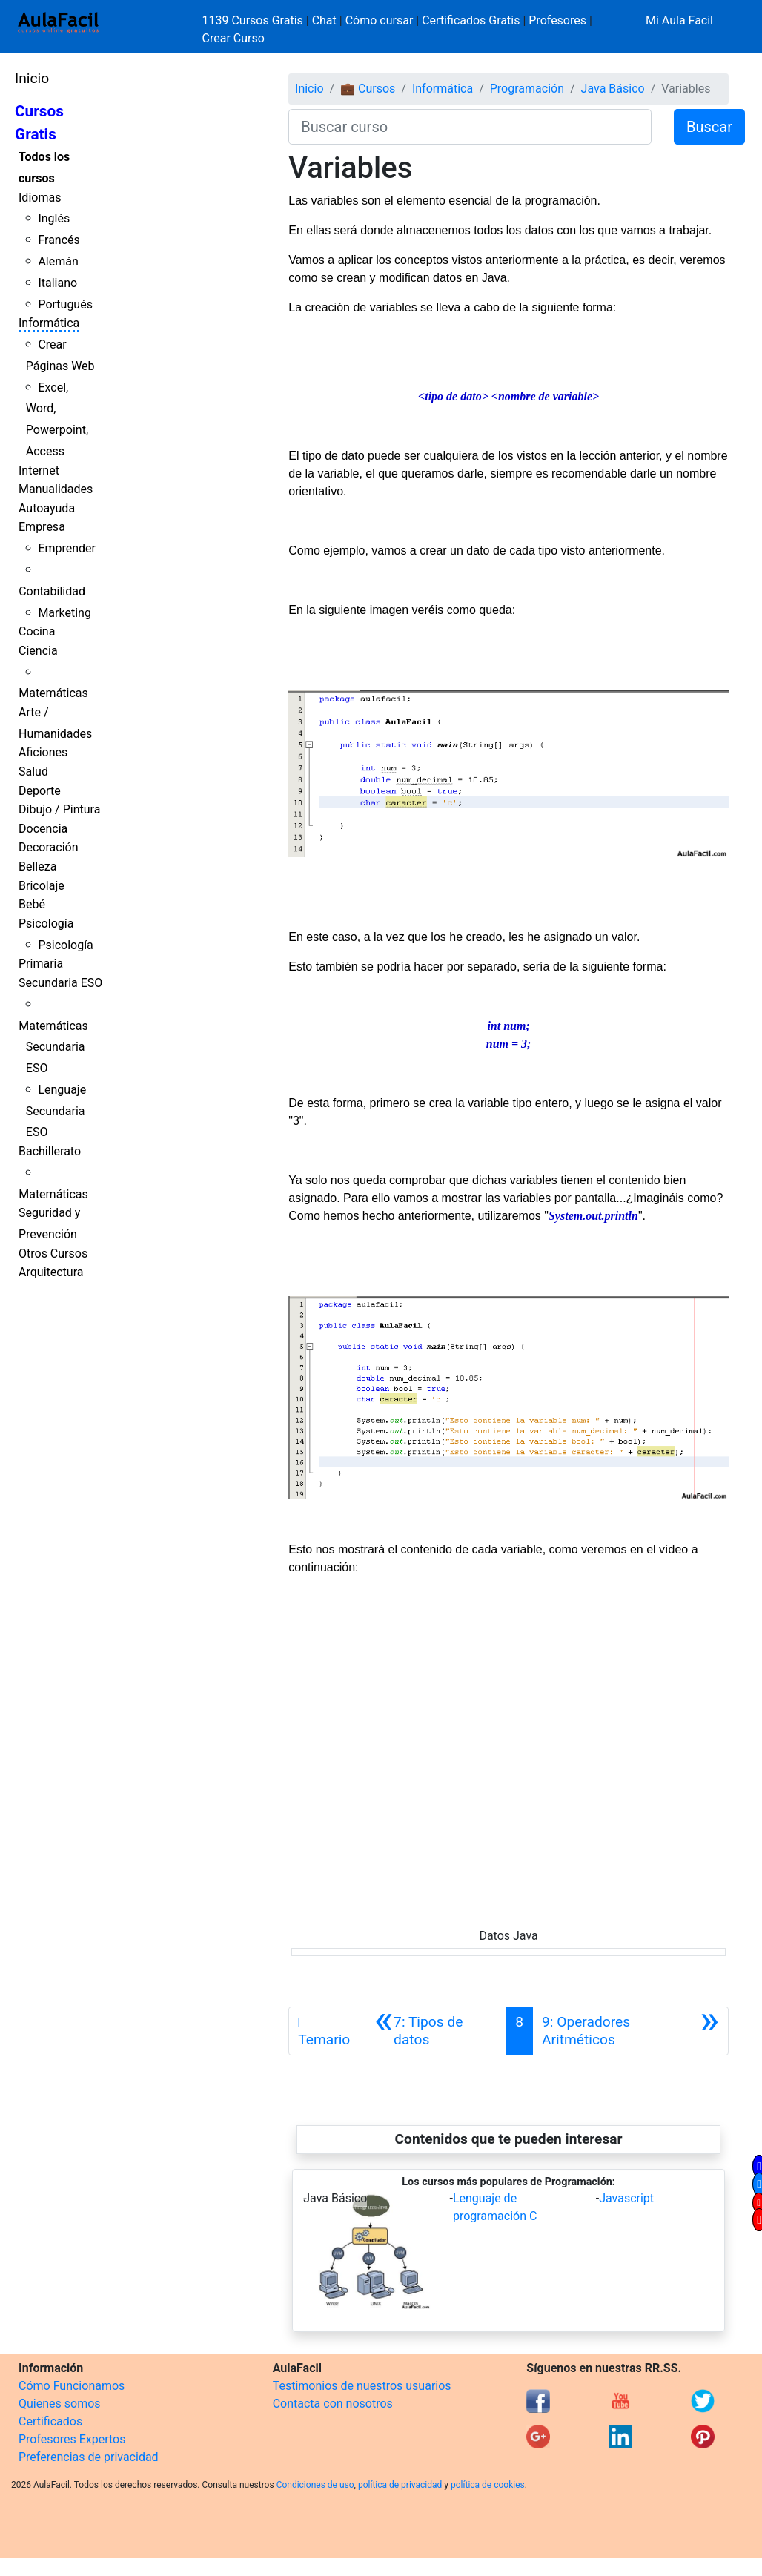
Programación (527, 89)
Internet (39, 470)
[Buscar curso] (470, 127)
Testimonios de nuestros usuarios (362, 2386)
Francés (58, 240)
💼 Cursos (367, 89)
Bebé (32, 904)
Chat (324, 20)
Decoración (49, 847)
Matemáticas (53, 693)
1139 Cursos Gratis (254, 20)
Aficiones (43, 752)
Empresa (42, 527)
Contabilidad (52, 591)
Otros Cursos (53, 1253)
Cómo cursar (379, 20)
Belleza (37, 866)
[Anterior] (435, 2031)
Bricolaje (41, 886)
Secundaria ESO (60, 983)
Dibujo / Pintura (59, 809)
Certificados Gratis (471, 20)
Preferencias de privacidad (89, 2457)
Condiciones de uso (315, 2485)
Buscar (709, 127)
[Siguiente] (630, 2031)
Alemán (58, 261)
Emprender (67, 548)
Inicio (32, 78)
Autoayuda (47, 508)
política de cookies (488, 2485)
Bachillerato (50, 1151)
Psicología (46, 924)
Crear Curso (233, 38)
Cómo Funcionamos (72, 2386)
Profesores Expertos (72, 2439)
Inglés (54, 218)
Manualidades (56, 489)
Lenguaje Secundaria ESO (56, 1111)
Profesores (557, 20)
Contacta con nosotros (333, 2404)
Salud (33, 771)
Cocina (37, 631)
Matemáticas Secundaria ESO (53, 1047)
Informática (49, 323)
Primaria (41, 964)
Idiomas (40, 198)
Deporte (40, 791)
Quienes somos (60, 2404)
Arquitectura (51, 1272)
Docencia (43, 829)
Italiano (57, 283)
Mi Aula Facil (679, 20)
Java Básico (613, 89)
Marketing (64, 613)
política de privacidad (400, 2485)
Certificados (50, 2421)
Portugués (65, 304)
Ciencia (38, 651)
